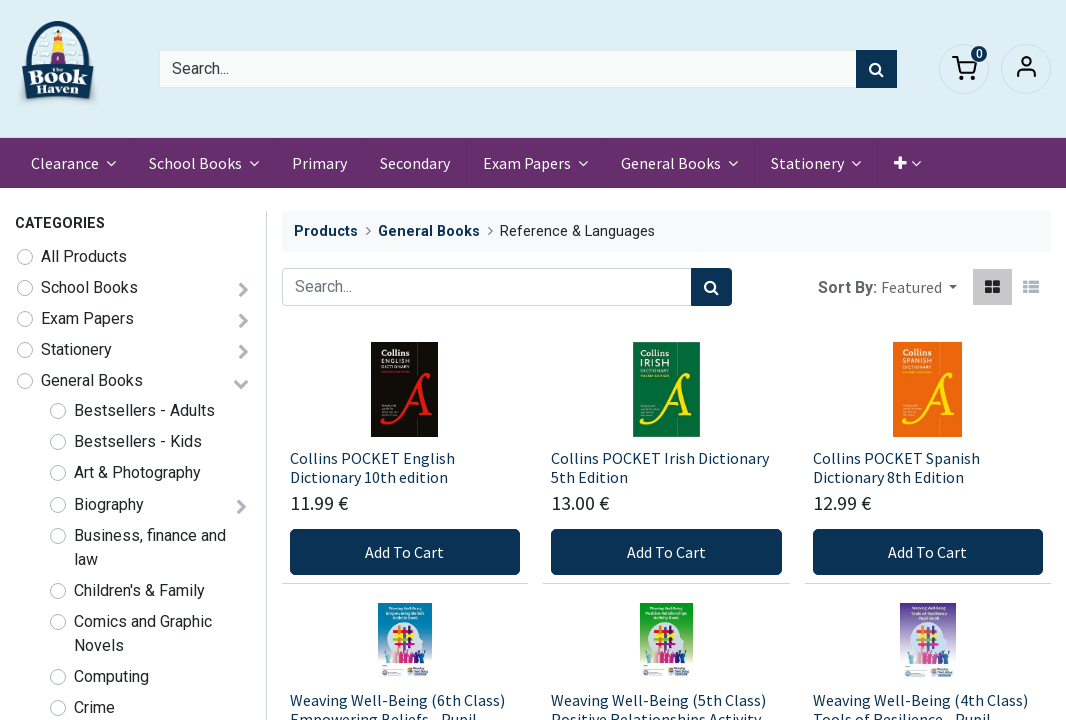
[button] (907, 163)
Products (326, 231)
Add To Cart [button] (404, 552)
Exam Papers (87, 318)
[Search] (876, 69)
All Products (84, 256)
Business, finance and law (150, 547)
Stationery (76, 349)
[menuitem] (319, 163)
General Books (92, 380)
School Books (89, 287)
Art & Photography (137, 472)
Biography (109, 504)
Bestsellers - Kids (138, 441)
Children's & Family (139, 590)
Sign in (1026, 69)
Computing (111, 676)
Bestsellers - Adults (144, 410)
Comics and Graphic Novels (143, 633)
